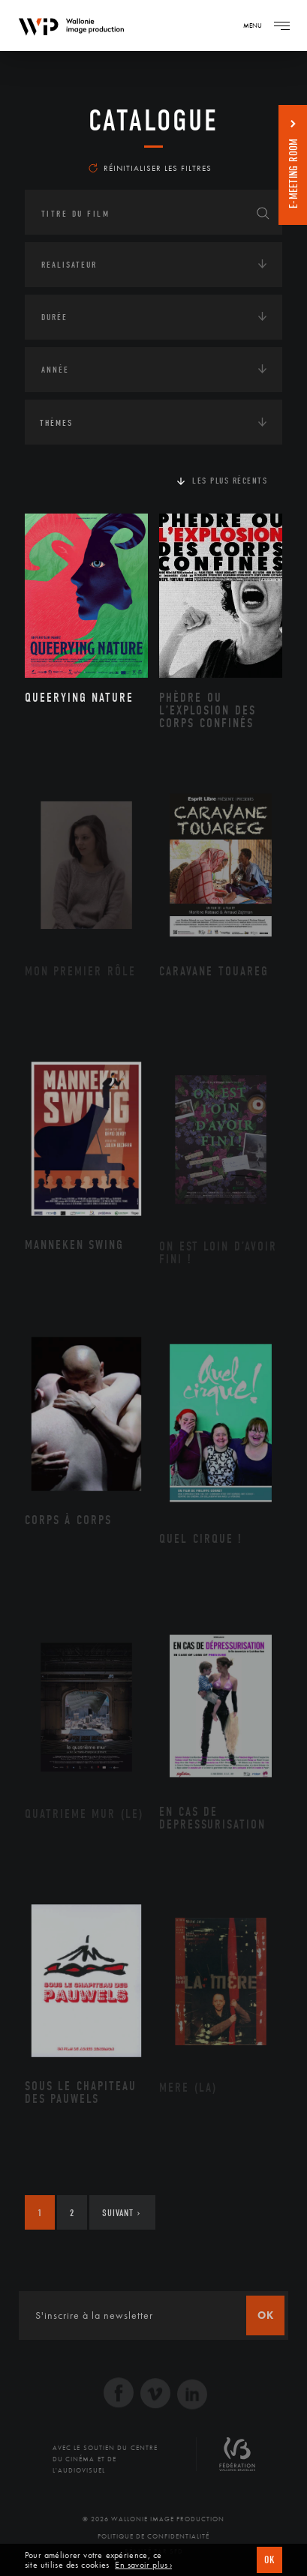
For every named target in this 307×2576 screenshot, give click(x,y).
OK (269, 2560)
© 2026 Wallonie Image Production (153, 2519)
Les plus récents (229, 480)
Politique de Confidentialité (153, 2536)
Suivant (121, 2212)
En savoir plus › (143, 2565)
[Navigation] (281, 25)
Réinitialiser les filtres (150, 168)
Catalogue (153, 120)
